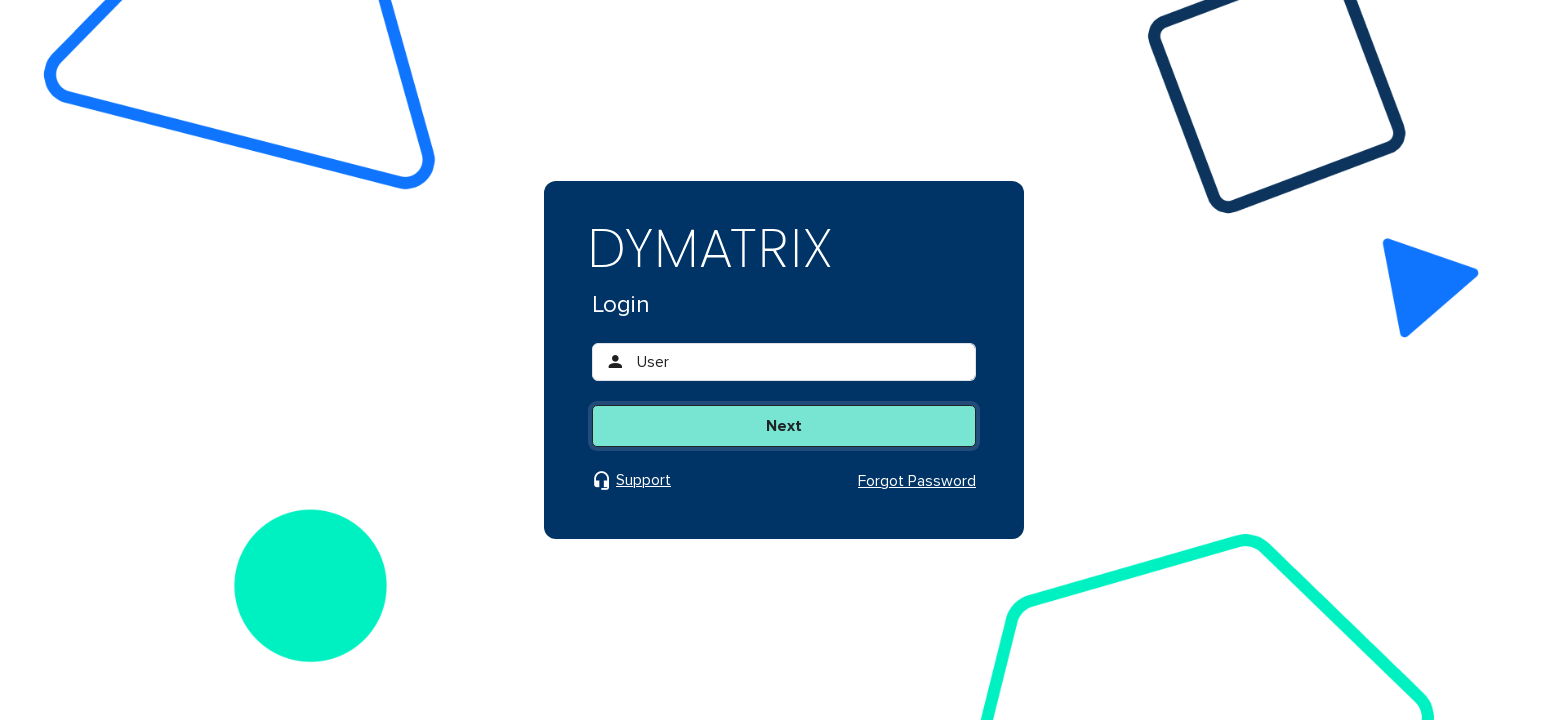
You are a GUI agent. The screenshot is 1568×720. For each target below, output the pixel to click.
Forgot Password (917, 481)
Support (643, 480)
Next (784, 426)
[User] (800, 362)
